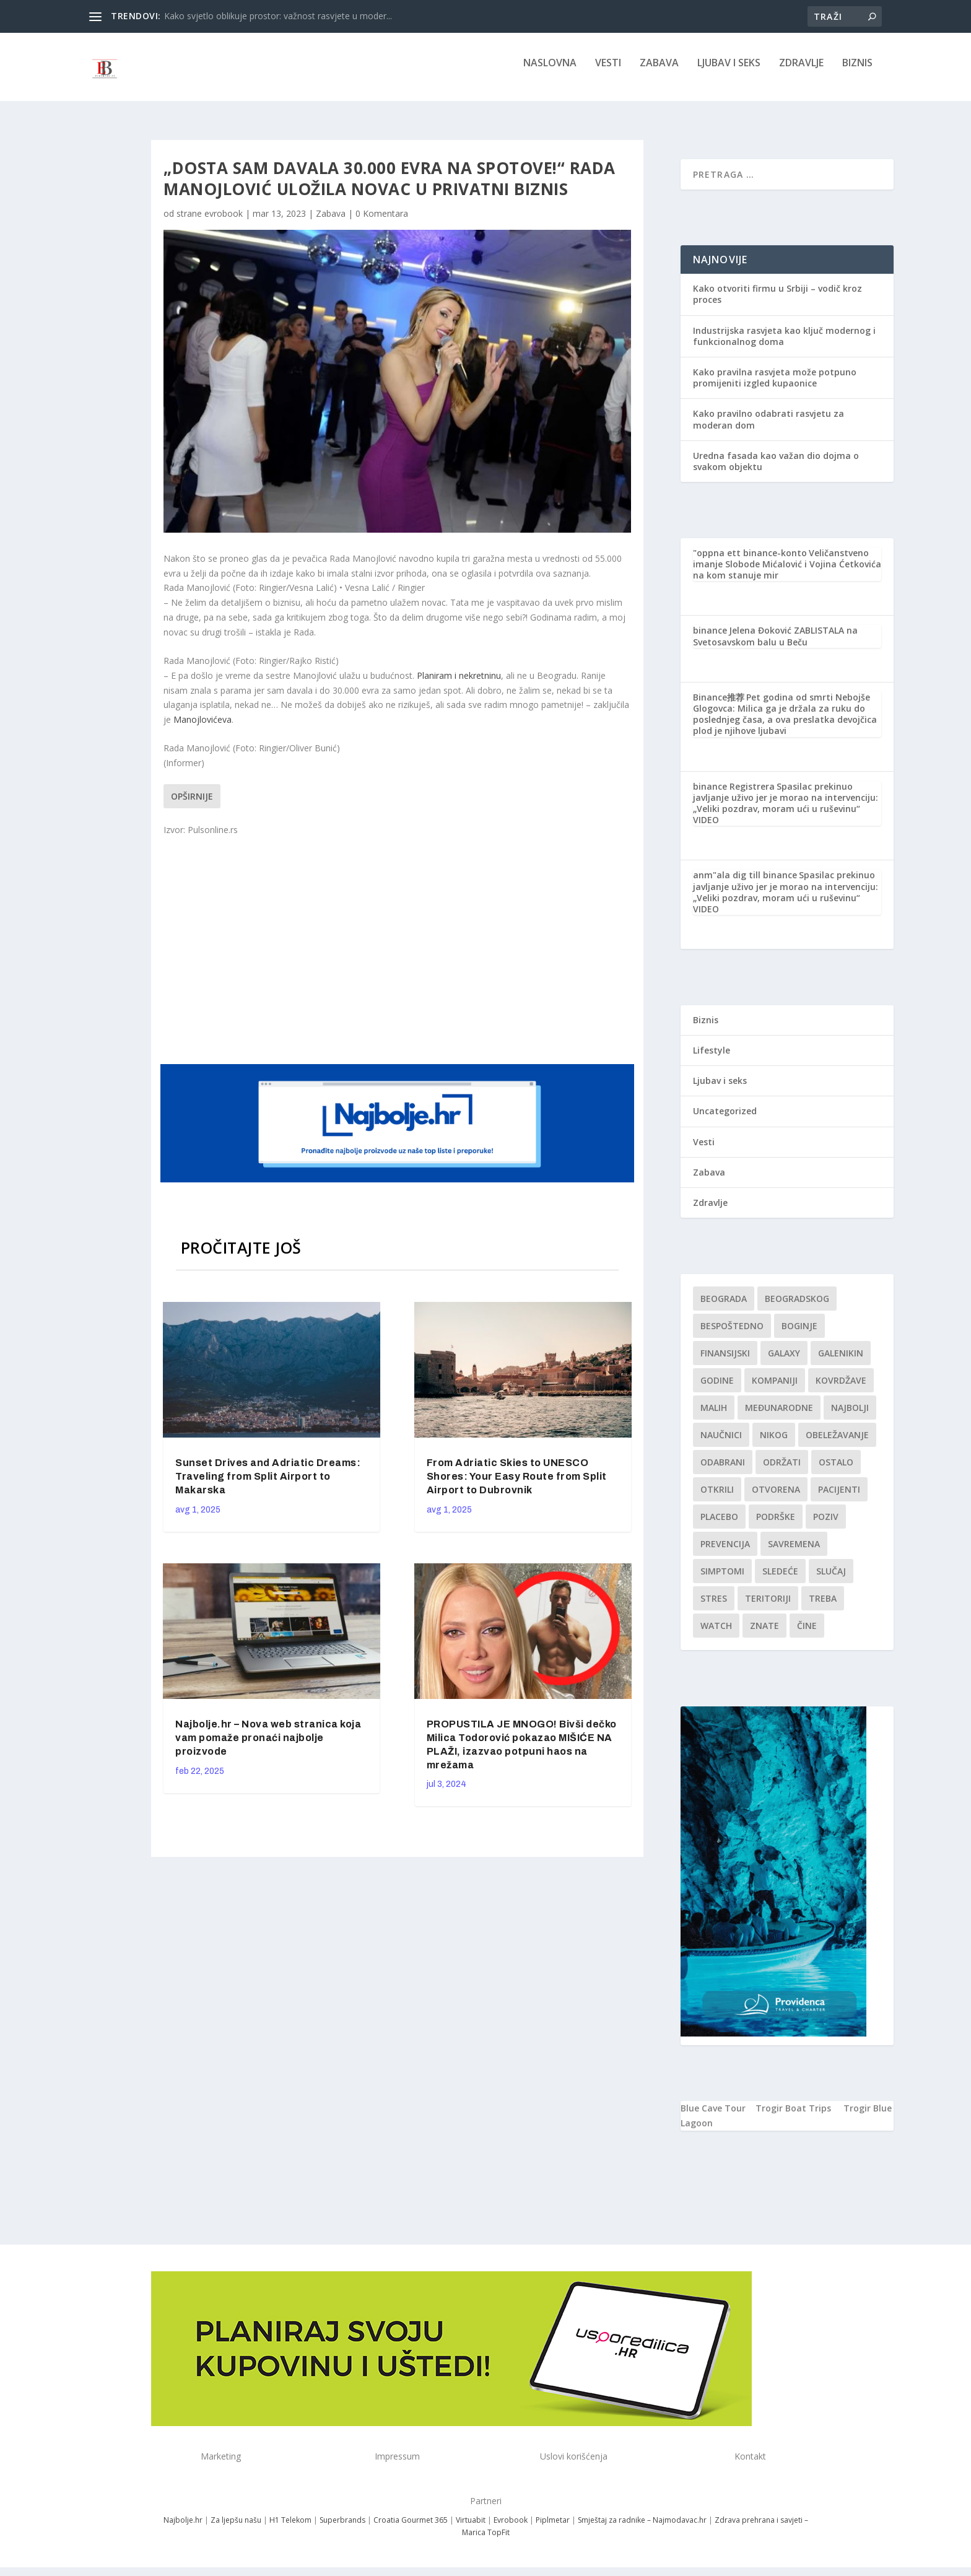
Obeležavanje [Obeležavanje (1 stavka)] (837, 1443)
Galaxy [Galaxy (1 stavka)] (784, 1362)
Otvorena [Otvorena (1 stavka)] (776, 1498)
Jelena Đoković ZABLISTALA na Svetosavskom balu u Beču (775, 644)
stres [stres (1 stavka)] (713, 1607)
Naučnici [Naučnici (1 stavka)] (721, 1443)
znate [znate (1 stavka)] (764, 1634)
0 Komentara (381, 222)
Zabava (659, 72)
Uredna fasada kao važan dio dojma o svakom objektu (776, 469)
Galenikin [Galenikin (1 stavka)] (840, 1362)
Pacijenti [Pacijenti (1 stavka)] (839, 1498)
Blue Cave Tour (713, 2117)
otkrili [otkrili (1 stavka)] (717, 1498)
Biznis (857, 72)
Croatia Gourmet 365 (410, 2528)
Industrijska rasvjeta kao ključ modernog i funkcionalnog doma (784, 344)
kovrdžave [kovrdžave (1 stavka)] (841, 1389)
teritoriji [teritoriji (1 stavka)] (768, 1607)
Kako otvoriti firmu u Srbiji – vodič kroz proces (777, 302)
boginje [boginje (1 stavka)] (799, 1334)
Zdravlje (801, 72)
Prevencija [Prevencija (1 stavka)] (725, 1552)
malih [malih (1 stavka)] (713, 1416)
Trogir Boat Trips (793, 2117)
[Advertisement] (399, 957)
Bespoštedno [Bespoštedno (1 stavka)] (732, 1334)
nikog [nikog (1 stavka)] (774, 1443)
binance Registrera (734, 795)
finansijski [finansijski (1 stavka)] (725, 1362)
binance (710, 639)
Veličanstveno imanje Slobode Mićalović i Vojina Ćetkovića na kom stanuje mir (787, 573)
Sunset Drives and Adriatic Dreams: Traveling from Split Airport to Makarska (267, 1485)
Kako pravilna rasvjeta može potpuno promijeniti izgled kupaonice (774, 386)
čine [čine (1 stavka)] (807, 1634)
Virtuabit (471, 2528)
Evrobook (511, 2528)
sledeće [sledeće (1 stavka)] (780, 1580)
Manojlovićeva (202, 728)
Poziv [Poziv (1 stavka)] (825, 1525)
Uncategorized (725, 1119)
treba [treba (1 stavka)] (823, 1607)
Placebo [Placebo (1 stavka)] (719, 1525)
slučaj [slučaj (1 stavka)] (831, 1580)
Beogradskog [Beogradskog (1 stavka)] (797, 1307)
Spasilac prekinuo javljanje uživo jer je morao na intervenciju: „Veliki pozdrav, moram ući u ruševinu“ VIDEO (785, 812)
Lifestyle (711, 1059)
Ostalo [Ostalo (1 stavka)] (836, 1471)
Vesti (608, 72)
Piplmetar (552, 2528)
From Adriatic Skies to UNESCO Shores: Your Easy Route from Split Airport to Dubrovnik (517, 1485)
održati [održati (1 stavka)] (782, 1471)
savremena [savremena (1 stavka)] (794, 1552)
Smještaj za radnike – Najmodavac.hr (642, 2528)
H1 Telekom (290, 2528)
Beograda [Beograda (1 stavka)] (723, 1307)
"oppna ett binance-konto (750, 561)
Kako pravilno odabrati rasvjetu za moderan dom (768, 427)
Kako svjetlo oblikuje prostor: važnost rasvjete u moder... (278, 16)
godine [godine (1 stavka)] (717, 1389)
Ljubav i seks (728, 72)
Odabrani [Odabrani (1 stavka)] (722, 1471)
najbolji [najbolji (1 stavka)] (850, 1416)
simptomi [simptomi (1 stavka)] (722, 1580)
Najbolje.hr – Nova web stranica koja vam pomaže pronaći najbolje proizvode (268, 1746)
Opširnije (192, 805)
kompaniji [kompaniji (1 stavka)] (775, 1389)
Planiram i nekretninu (459, 684)
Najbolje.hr (182, 2528)
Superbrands (342, 2528)
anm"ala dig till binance (745, 883)
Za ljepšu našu (236, 2528)
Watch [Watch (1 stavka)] (716, 1634)
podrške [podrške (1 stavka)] (775, 1525)
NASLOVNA (550, 72)
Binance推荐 (718, 706)
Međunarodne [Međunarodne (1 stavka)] (779, 1416)
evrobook (223, 222)
